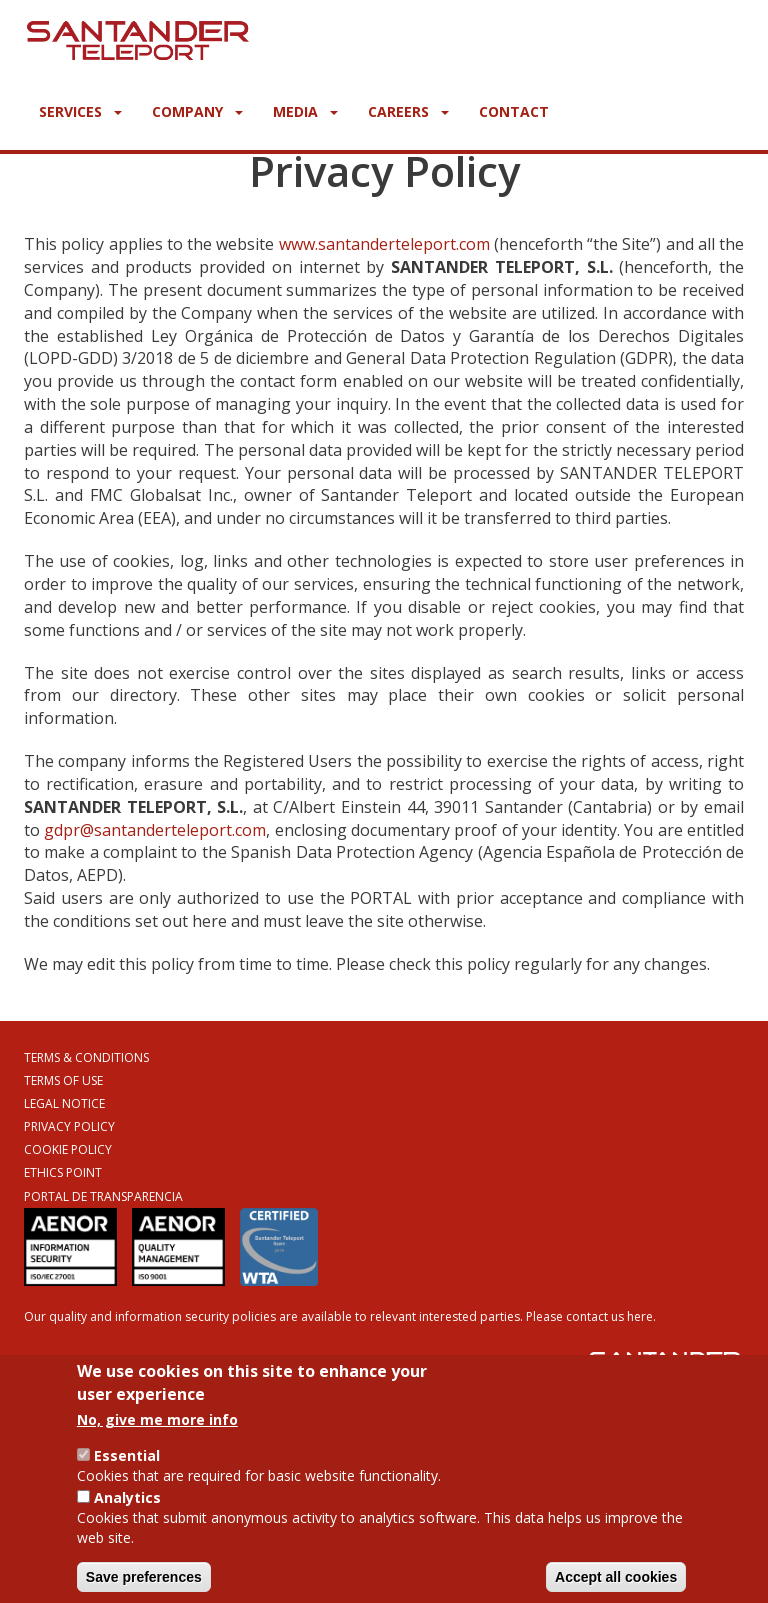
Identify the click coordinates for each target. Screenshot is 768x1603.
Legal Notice (64, 1103)
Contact (514, 111)
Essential (127, 1466)
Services (80, 111)
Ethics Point (63, 1172)
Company (197, 111)
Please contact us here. (591, 1316)
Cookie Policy (68, 1149)
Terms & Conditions (86, 1057)
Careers (408, 111)
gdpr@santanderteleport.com (155, 830)
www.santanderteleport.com (384, 244)
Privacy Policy (69, 1126)
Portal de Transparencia (103, 1196)
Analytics (127, 1508)
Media (305, 111)
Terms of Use (63, 1080)
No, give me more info (157, 1430)
